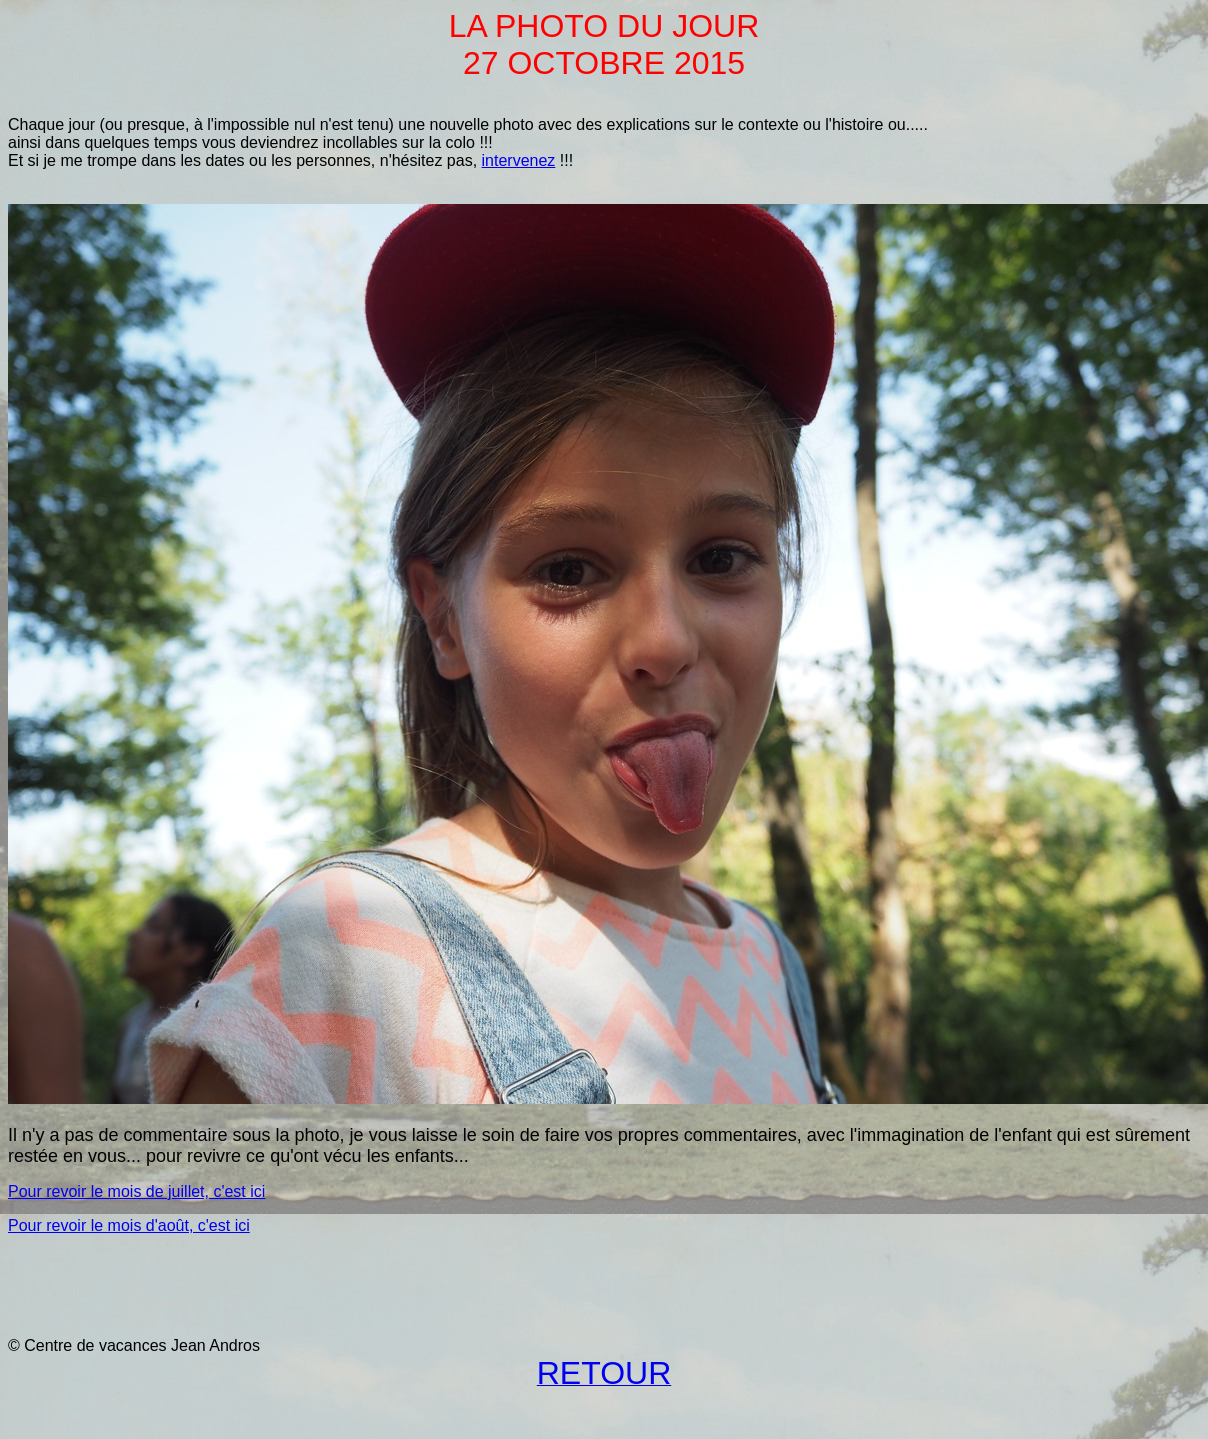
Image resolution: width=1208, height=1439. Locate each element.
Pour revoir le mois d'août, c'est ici (129, 1225)
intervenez (519, 160)
